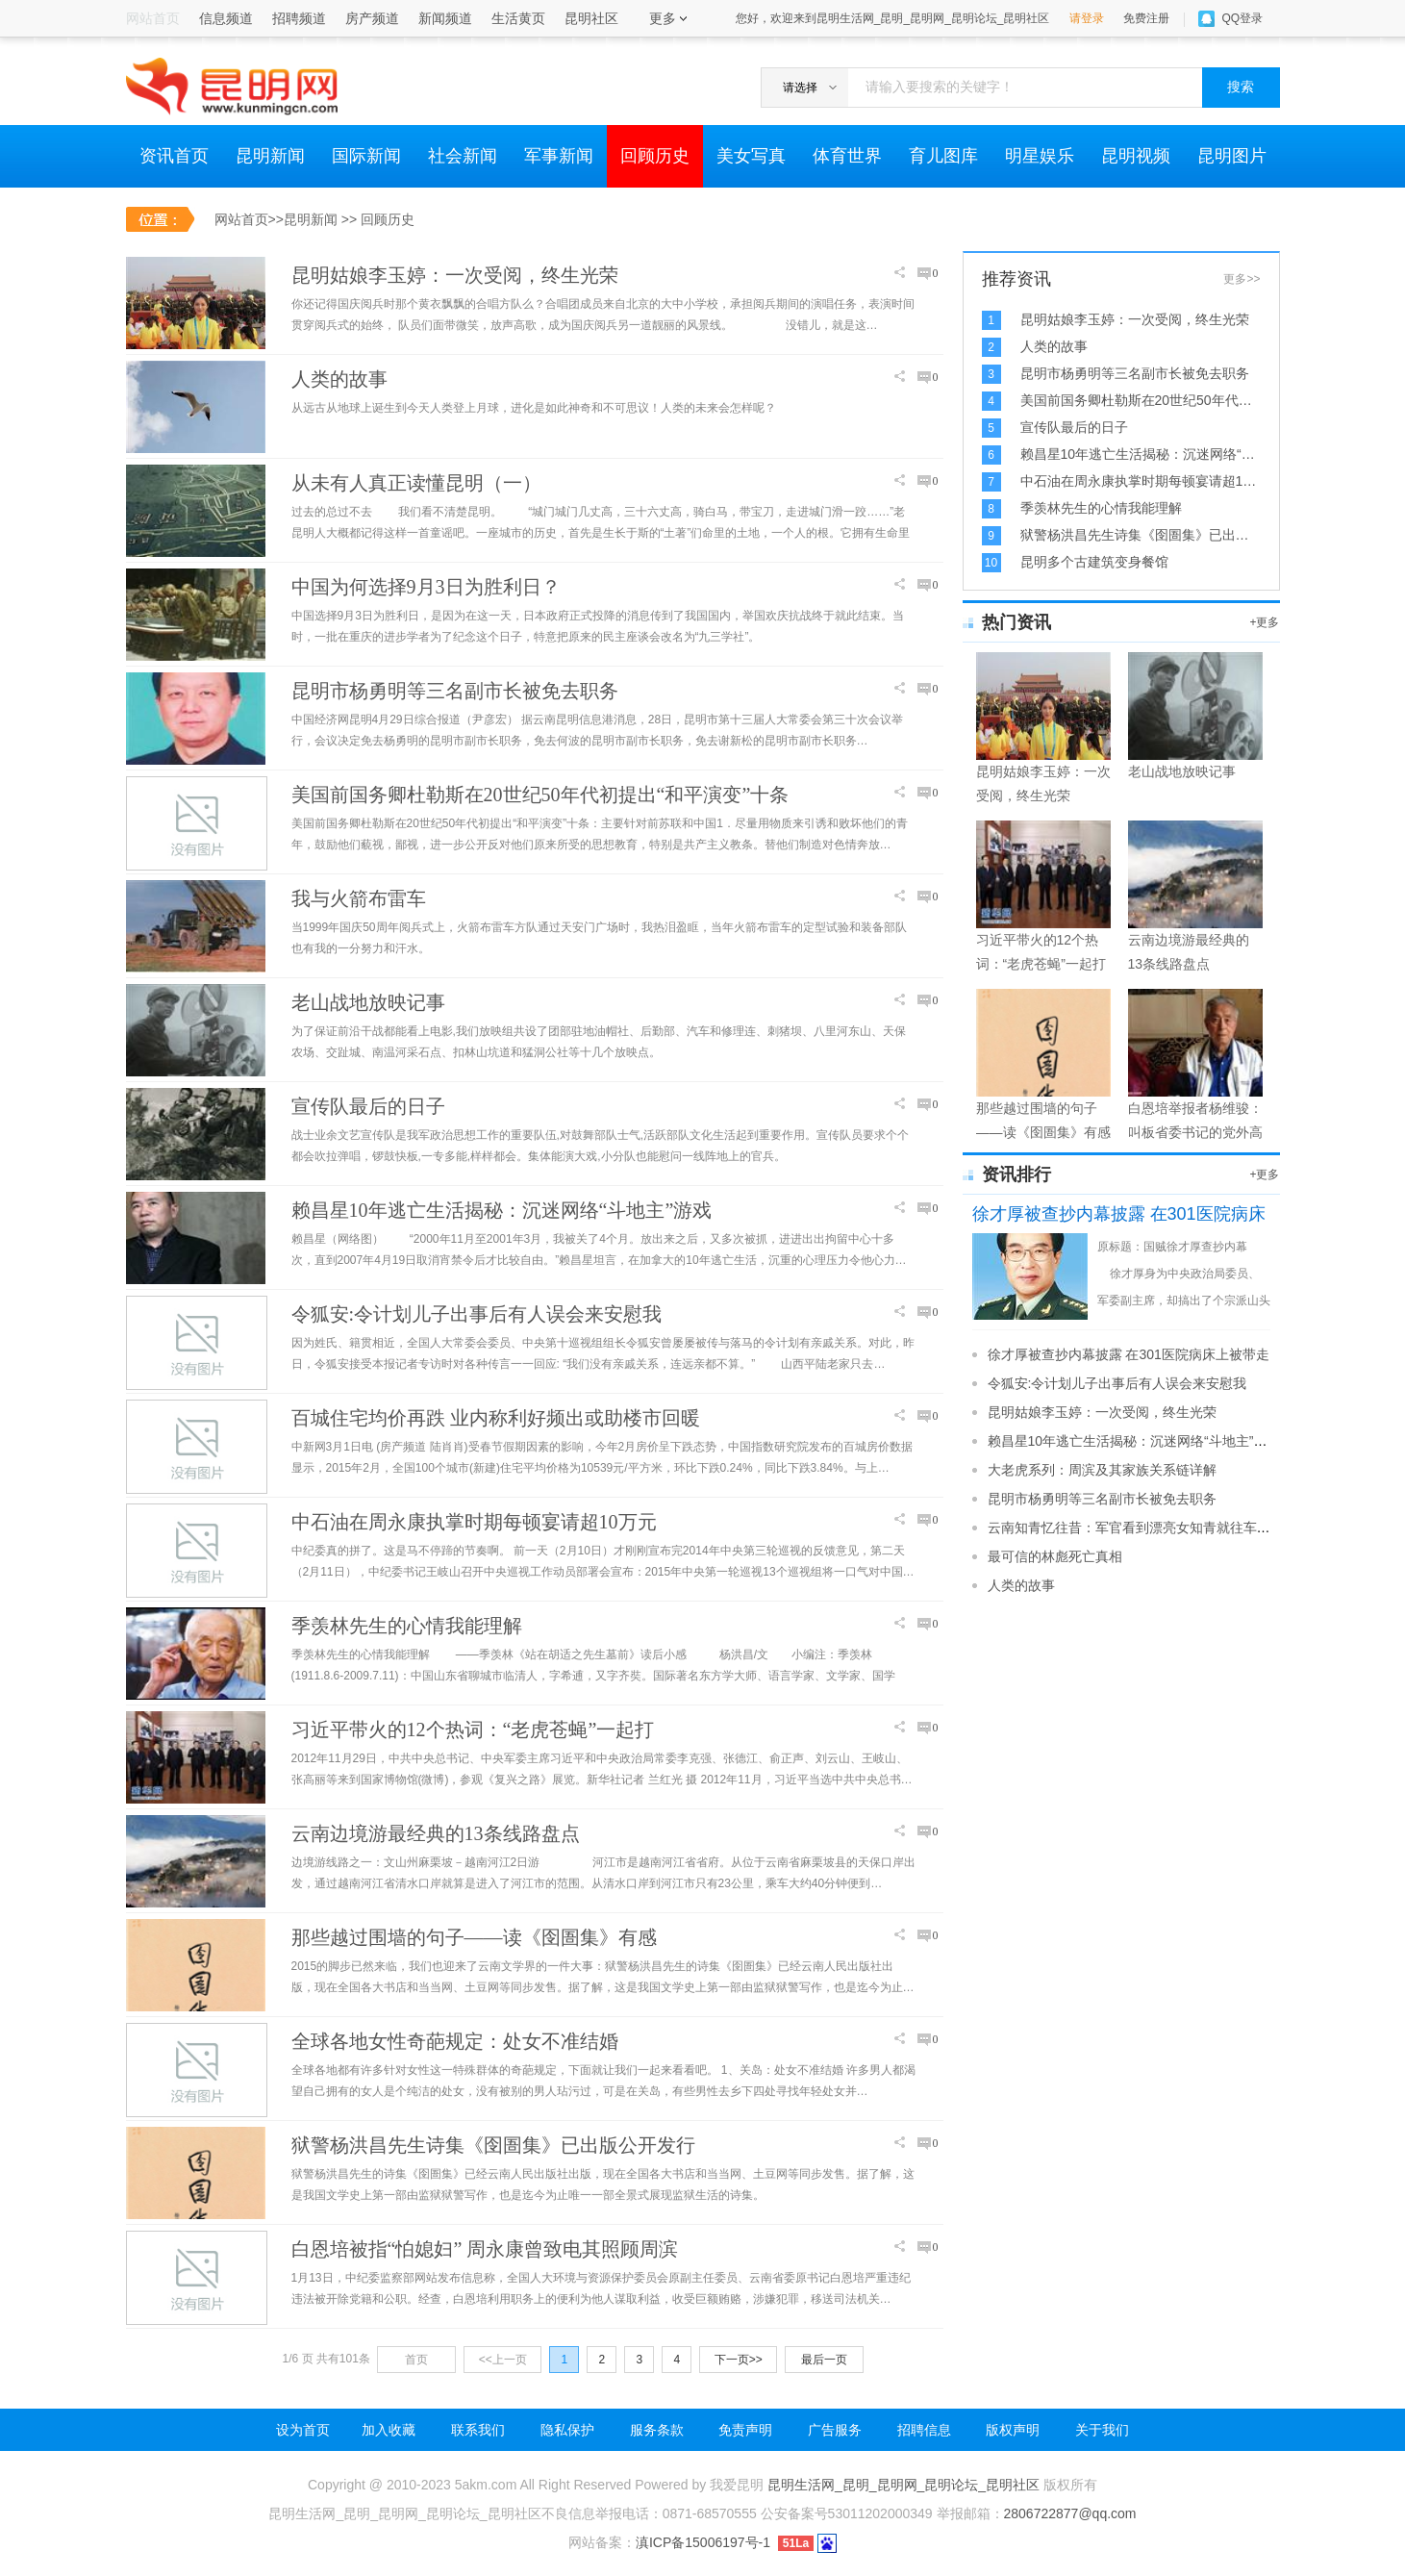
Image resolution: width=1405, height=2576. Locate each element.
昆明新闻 (270, 155)
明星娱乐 (1039, 155)
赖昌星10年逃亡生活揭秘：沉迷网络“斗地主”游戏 (502, 1210)
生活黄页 (518, 18)
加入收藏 (388, 2429)
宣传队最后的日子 (368, 1106)
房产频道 (372, 18)
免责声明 (745, 2429)
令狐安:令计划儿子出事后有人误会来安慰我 (477, 1314)
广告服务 (835, 2429)
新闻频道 (445, 18)
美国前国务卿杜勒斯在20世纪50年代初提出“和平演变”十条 (540, 794)
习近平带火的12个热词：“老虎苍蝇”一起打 (473, 1729)
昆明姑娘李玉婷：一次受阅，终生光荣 (454, 275)
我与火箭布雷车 (358, 898)
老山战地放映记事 (368, 1002)
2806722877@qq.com (1070, 2513)
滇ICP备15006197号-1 (703, 2542)
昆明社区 (591, 18)
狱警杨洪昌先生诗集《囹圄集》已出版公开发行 (493, 2145)
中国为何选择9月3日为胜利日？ (426, 586)
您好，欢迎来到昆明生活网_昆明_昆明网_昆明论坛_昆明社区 (893, 18)
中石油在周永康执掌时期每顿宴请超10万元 (474, 1521)
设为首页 (303, 2429)
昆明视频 (1135, 155)
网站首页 (241, 219)
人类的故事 (339, 379)
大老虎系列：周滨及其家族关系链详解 (1102, 1469)
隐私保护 (567, 2429)
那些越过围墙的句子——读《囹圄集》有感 (474, 1937)
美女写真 (751, 155)
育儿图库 (943, 155)
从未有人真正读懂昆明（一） (416, 482)
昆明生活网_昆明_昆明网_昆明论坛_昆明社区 (903, 2484)
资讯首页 (174, 155)
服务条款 (657, 2429)
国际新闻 (366, 155)
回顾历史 (655, 155)
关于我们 (1102, 2429)
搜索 (1240, 87)
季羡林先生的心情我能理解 (406, 1625)
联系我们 (478, 2429)
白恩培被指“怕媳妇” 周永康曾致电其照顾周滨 (485, 2249)
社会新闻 (462, 155)
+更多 (1264, 622)
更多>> (1241, 279)
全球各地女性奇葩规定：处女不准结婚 (454, 2041)
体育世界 (847, 155)
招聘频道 (299, 18)
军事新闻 (558, 155)
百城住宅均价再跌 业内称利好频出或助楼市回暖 (495, 1417)
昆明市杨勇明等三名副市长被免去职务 (454, 690)
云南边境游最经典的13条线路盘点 (435, 1833)
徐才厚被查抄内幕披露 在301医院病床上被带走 (1128, 1354)
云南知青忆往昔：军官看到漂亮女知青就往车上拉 (1136, 1527)
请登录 (1086, 18)
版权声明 (1013, 2429)
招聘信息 (924, 2429)
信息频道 (226, 18)
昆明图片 (1232, 155)
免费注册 (1146, 18)
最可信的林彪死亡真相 (1055, 1556)
